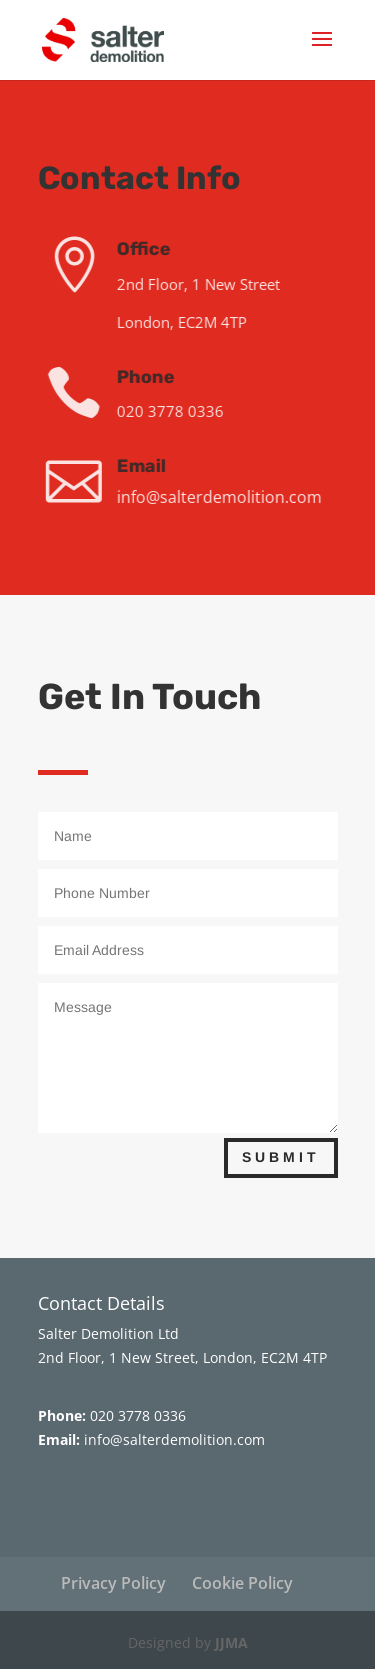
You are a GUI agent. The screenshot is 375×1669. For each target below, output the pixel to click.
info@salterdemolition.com (224, 497)
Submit (281, 1157)
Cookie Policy (242, 1583)
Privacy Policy (113, 1583)
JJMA (231, 1642)
